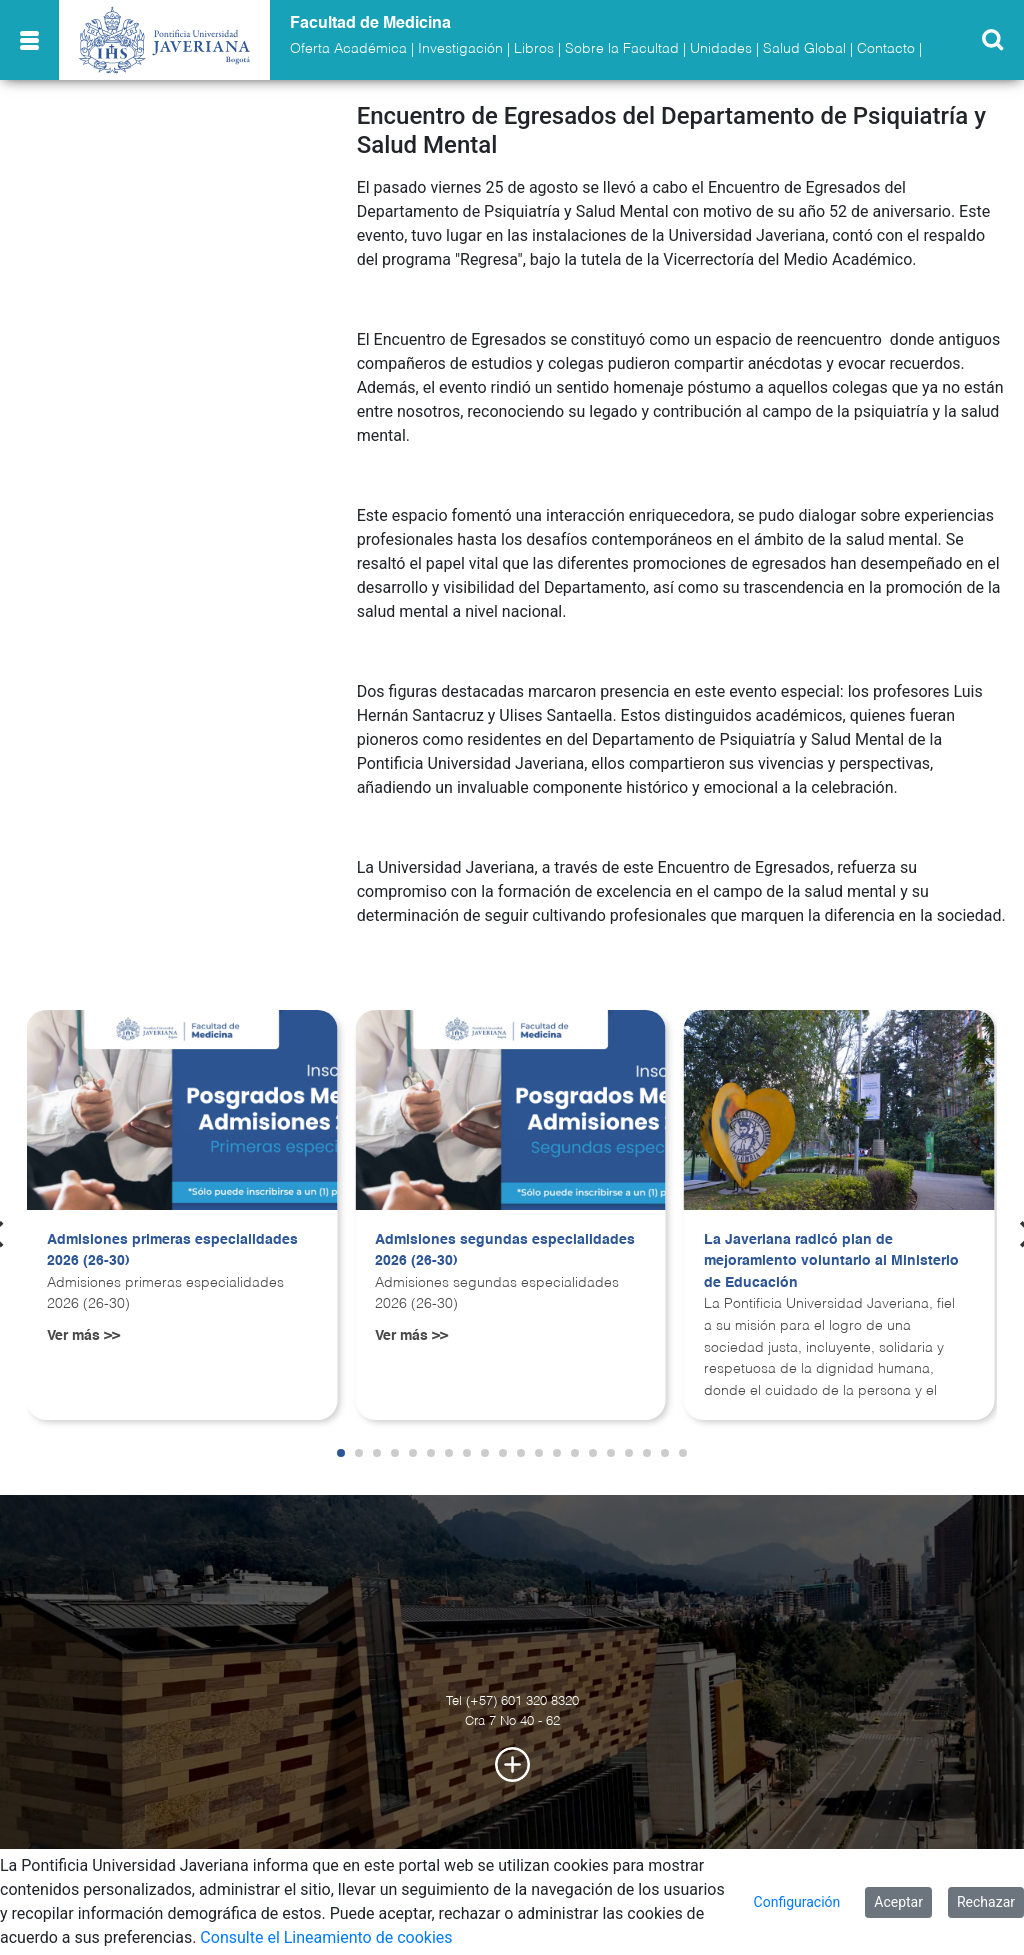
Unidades (721, 49)
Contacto (886, 49)
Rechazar (986, 1902)
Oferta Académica (348, 49)
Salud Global (804, 49)
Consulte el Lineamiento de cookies (326, 1937)
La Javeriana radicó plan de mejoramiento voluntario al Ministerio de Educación (831, 1261)
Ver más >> (83, 1336)
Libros (534, 49)
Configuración (797, 1902)
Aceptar (898, 1902)
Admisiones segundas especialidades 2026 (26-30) (505, 1251)
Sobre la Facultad (622, 49)
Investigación (460, 49)
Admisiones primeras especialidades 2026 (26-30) (172, 1251)
